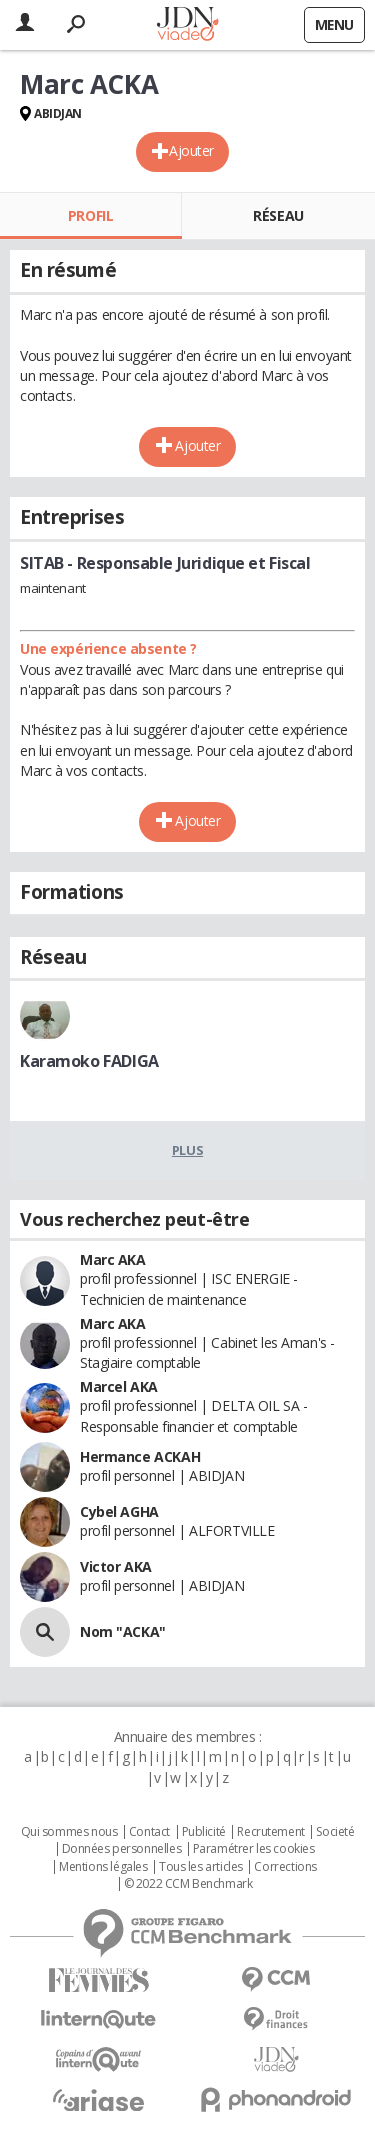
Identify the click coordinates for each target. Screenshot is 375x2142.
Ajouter (191, 150)
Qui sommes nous (69, 1832)
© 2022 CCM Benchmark (188, 1884)
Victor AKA (116, 1566)
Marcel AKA (119, 1386)
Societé (335, 1832)
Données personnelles (122, 1849)
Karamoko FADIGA (89, 1061)
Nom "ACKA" (123, 1631)
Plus (187, 1150)
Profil (90, 215)
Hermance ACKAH (140, 1456)
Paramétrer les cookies (254, 1849)
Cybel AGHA (119, 1511)
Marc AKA (113, 1259)
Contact (149, 1832)
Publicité (204, 1832)
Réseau (278, 215)
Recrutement (270, 1832)
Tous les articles (201, 1867)
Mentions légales (103, 1867)
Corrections (285, 1867)
